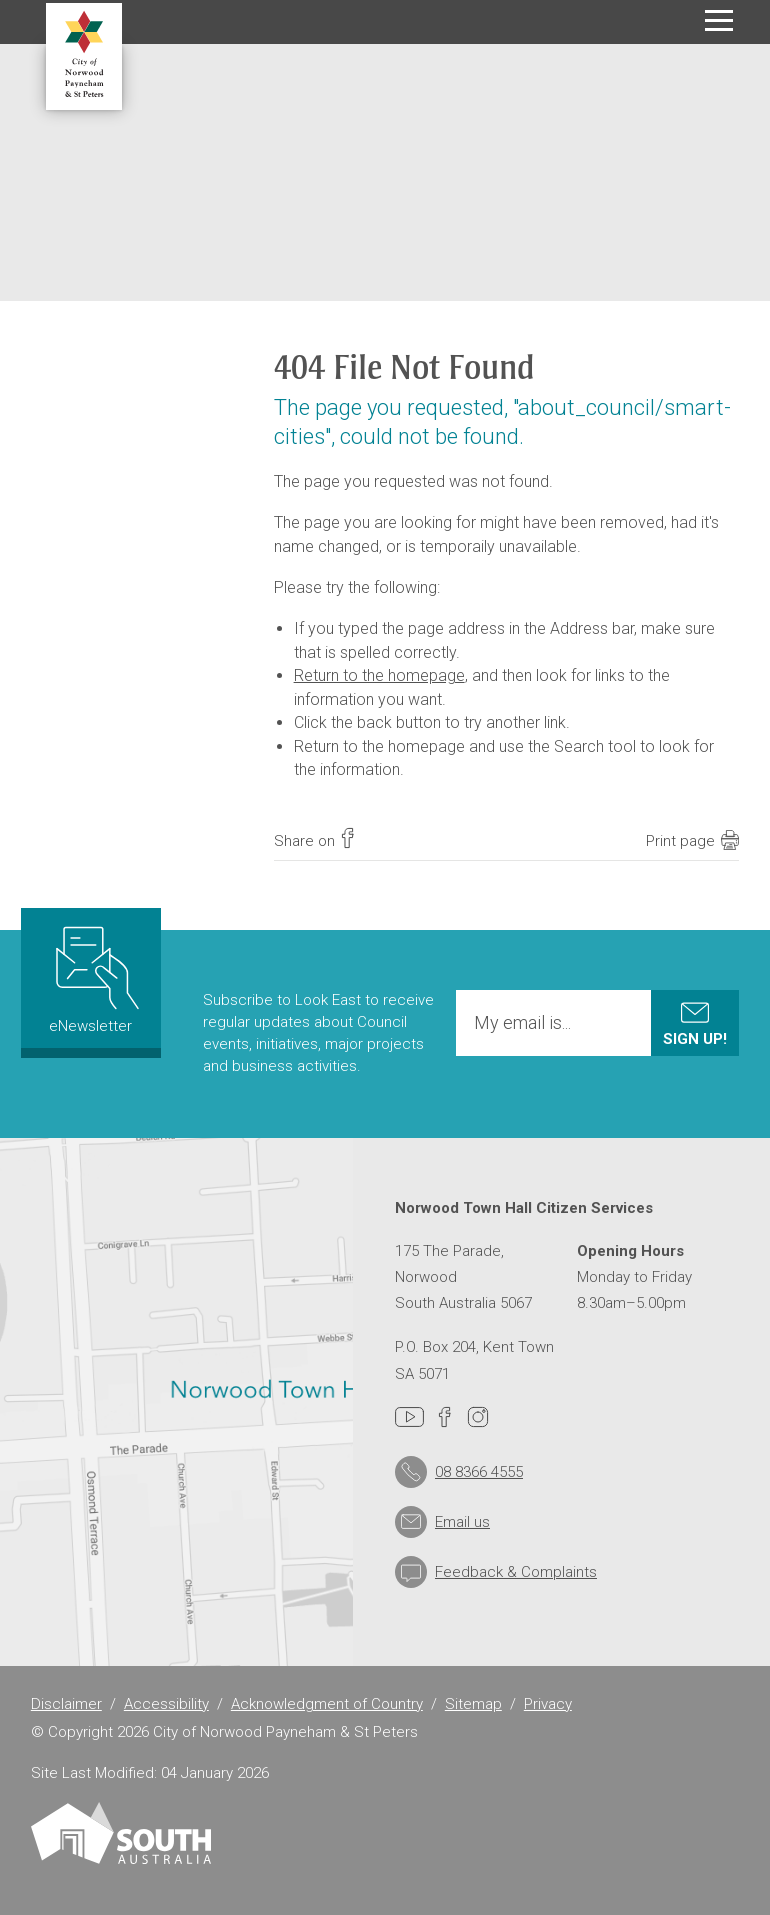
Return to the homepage (379, 675)
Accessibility (166, 1704)
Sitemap (473, 1704)
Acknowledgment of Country (327, 1704)
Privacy (548, 1704)
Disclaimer (66, 1704)
